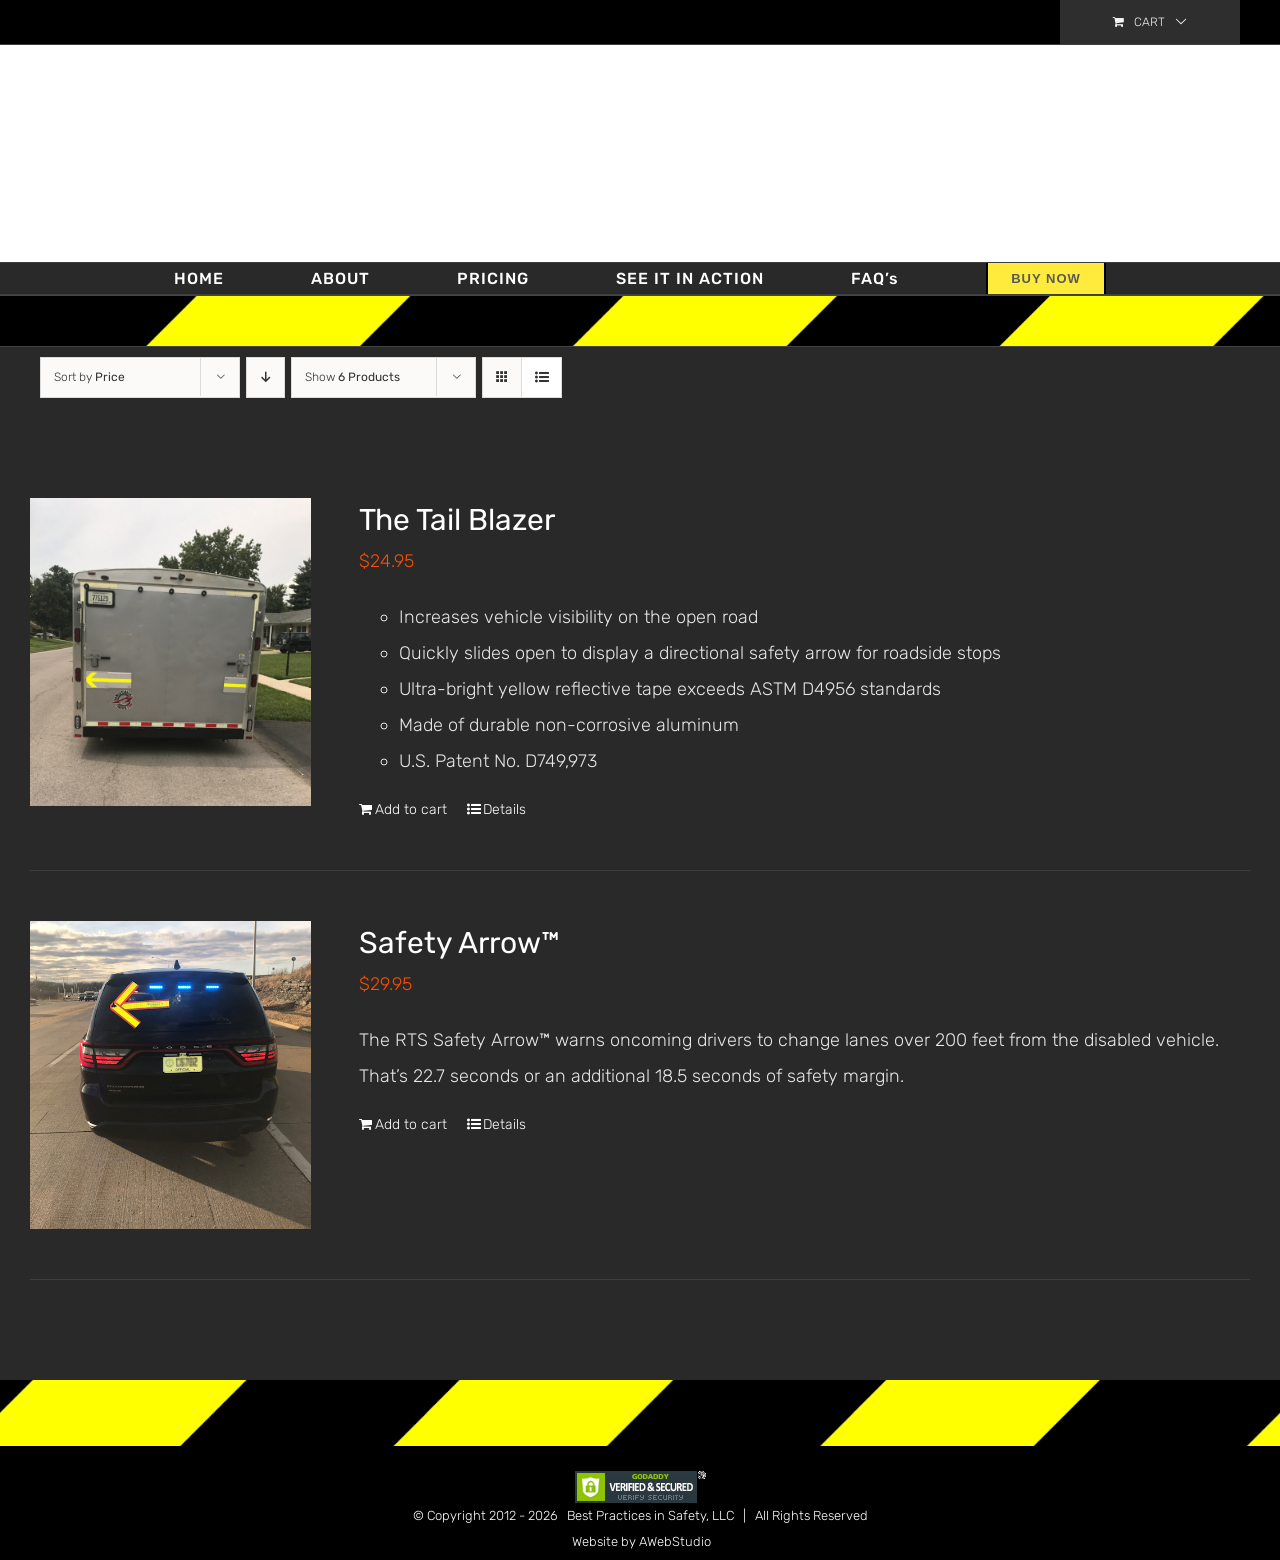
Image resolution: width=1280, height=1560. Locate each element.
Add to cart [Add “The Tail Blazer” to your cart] (411, 809)
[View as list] (541, 377)
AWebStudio (675, 1541)
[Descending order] (265, 377)
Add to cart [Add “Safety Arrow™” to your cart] (411, 1124)
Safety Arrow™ (459, 943)
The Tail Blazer (457, 520)
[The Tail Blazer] (170, 652)
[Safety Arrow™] (170, 1075)
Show (352, 377)
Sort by (89, 377)
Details (504, 809)
